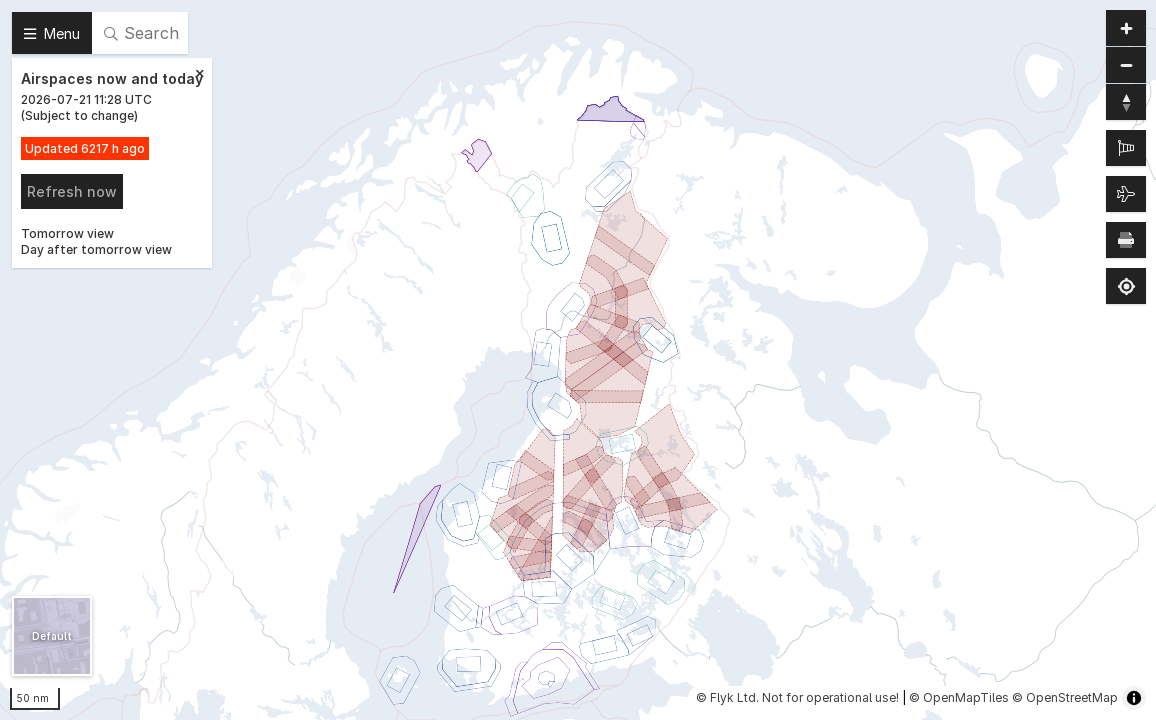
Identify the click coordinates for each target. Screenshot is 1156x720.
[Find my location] (1126, 286)
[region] (578, 360)
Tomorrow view (67, 233)
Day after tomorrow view (96, 249)
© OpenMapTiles (959, 697)
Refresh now (72, 191)
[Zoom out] (1126, 65)
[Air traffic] (1126, 194)
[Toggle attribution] (1134, 698)
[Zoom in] (1126, 28)
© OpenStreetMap (1065, 697)
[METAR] (1126, 148)
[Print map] (1126, 240)
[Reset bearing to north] (1126, 102)
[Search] (140, 33)
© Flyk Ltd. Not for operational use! (797, 697)
